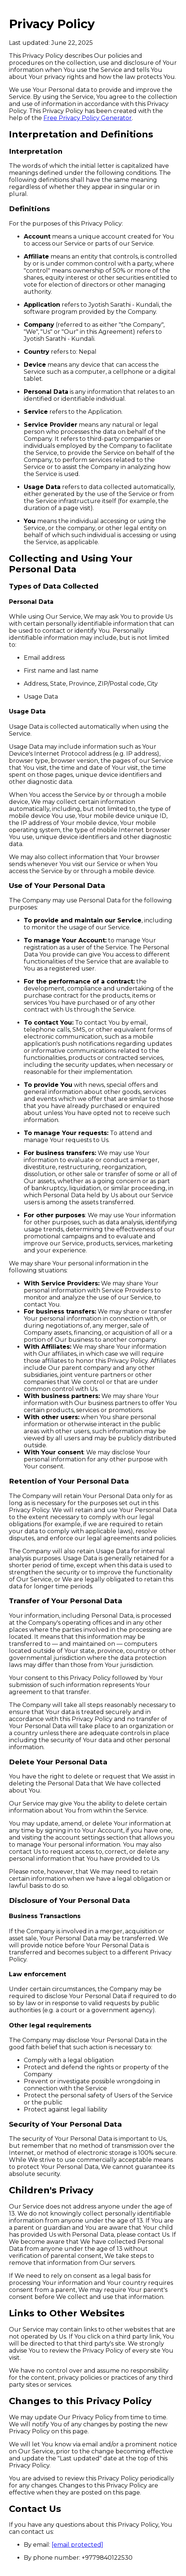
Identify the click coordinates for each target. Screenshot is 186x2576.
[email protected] (77, 2544)
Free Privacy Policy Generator (87, 118)
